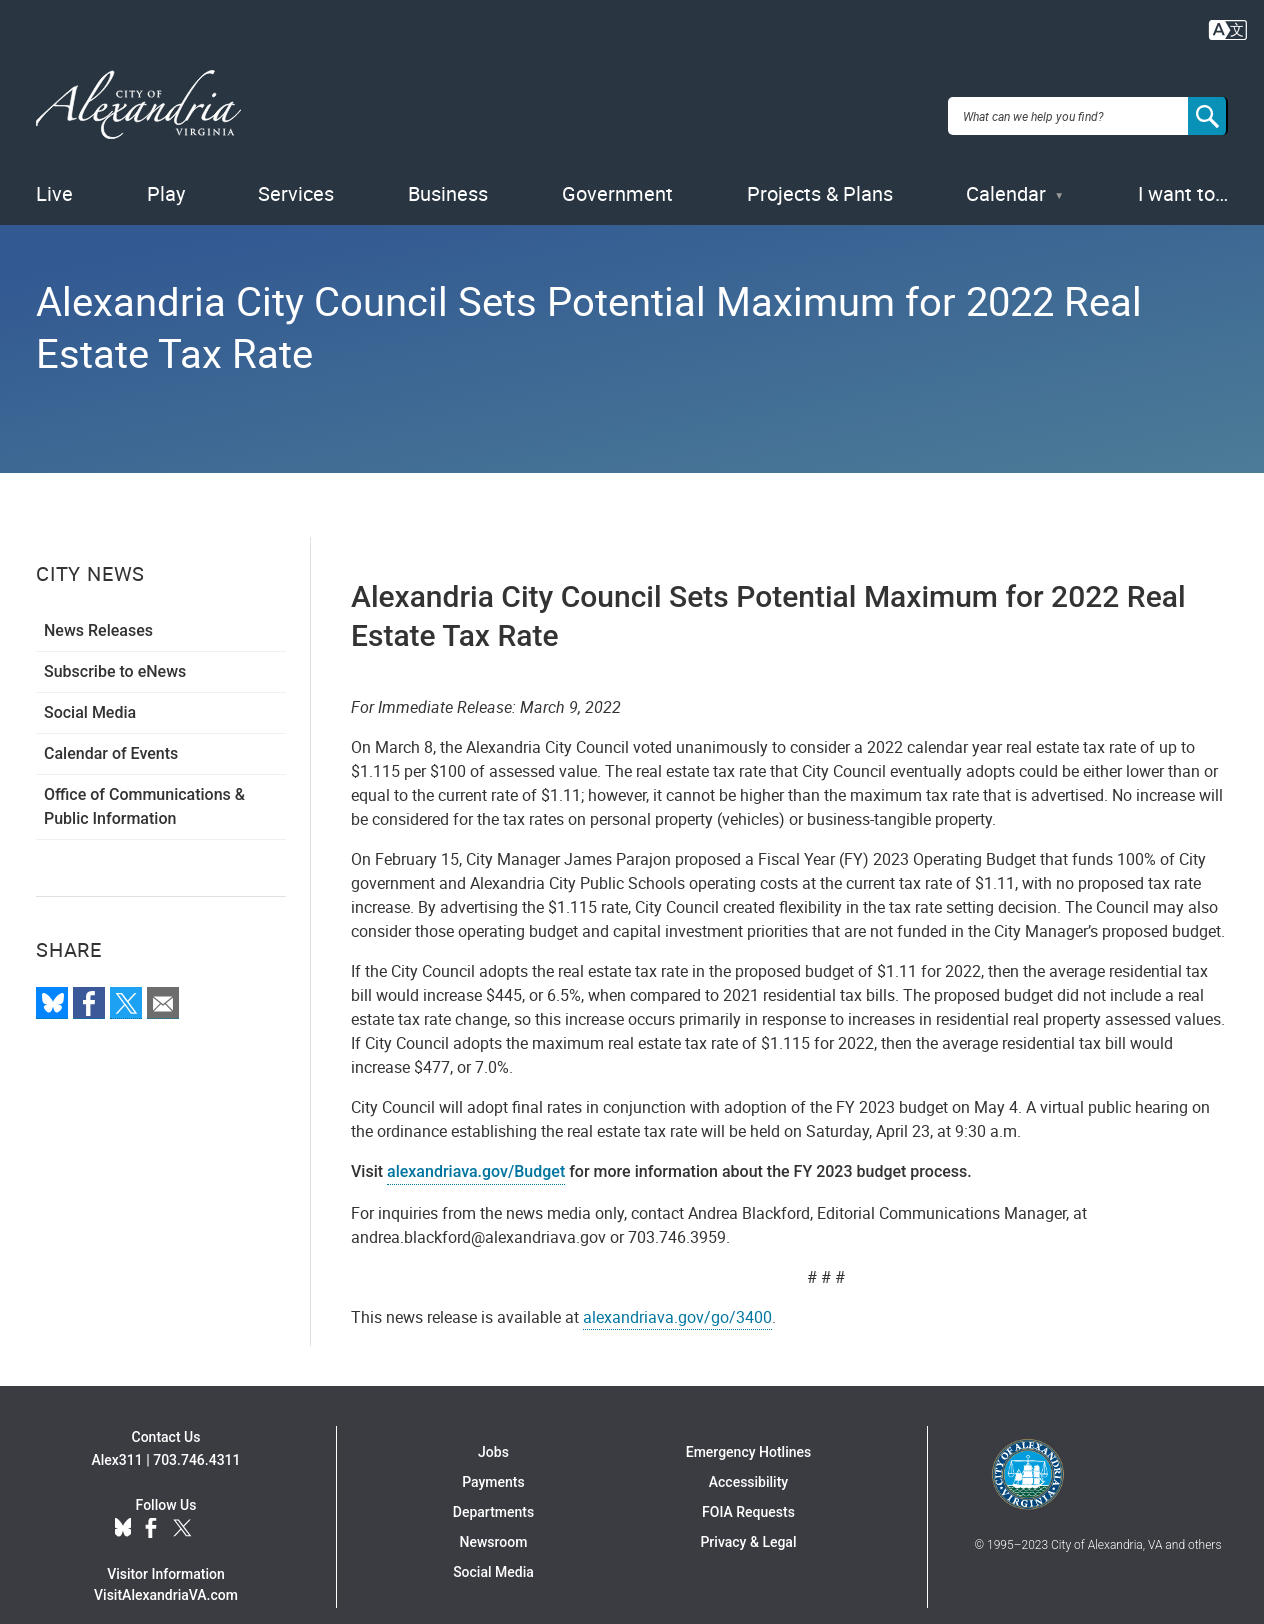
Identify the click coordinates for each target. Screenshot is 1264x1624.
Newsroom (494, 1518)
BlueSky (123, 1505)
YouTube (216, 1505)
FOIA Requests (748, 1488)
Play (166, 169)
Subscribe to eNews (115, 647)
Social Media (90, 688)
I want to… (1183, 169)
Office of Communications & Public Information (144, 782)
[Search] (1208, 104)
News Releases (98, 606)
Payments (493, 1458)
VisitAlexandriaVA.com (166, 1571)
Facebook (151, 1505)
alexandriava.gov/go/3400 (677, 1293)
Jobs (493, 1428)
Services (296, 169)
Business (448, 169)
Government (617, 169)
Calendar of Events (111, 729)
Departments (493, 1488)
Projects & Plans (820, 169)
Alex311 (116, 1436)
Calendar (1006, 169)
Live (54, 169)
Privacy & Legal (748, 1518)
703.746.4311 (196, 1436)
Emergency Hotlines (748, 1428)
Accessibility (748, 1458)
